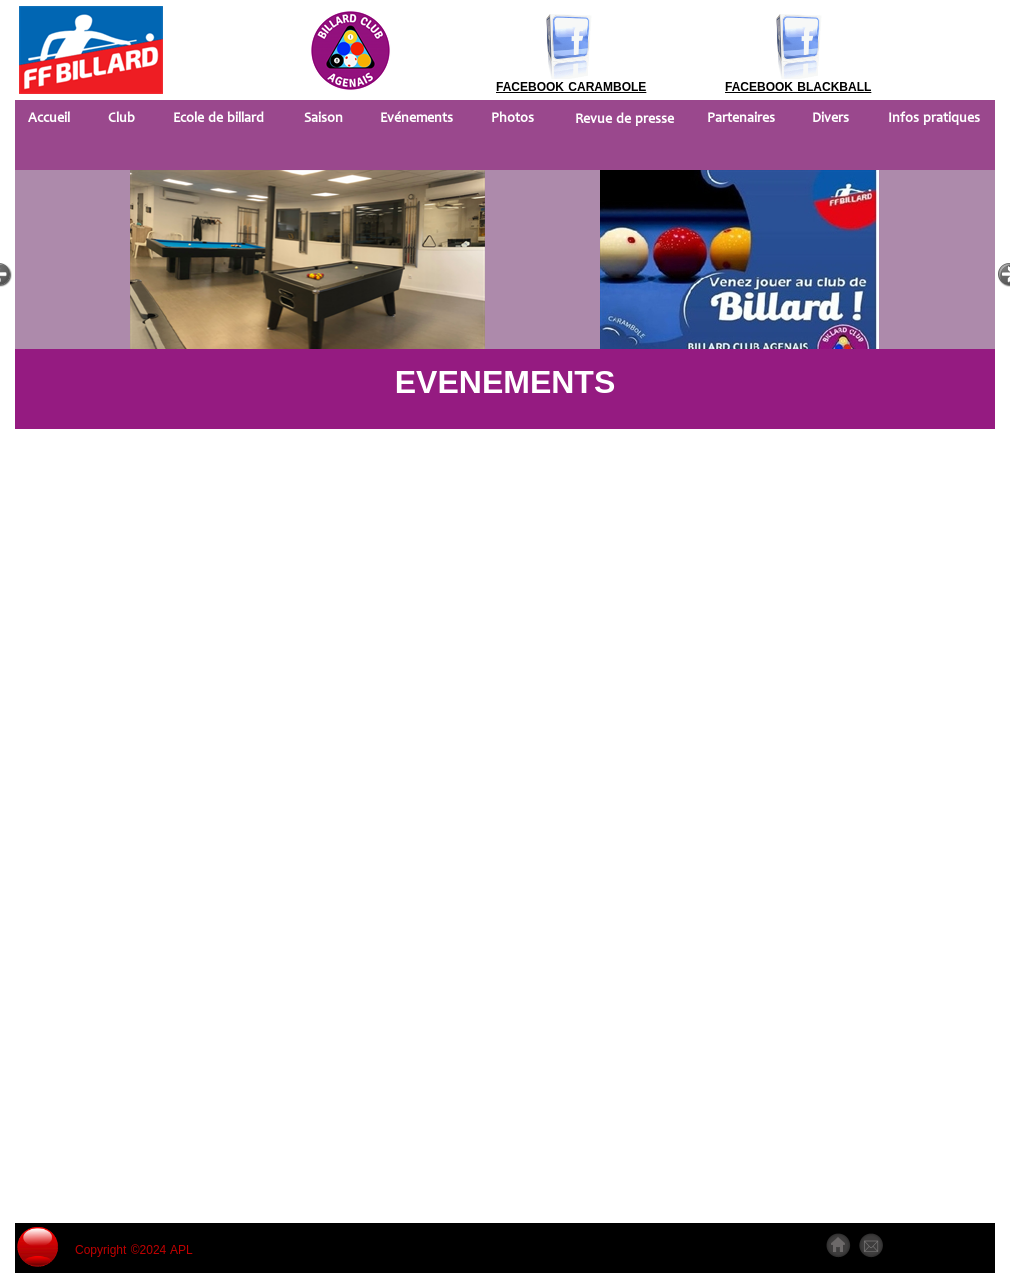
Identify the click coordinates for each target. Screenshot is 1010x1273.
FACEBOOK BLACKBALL (798, 87)
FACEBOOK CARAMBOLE (571, 87)
